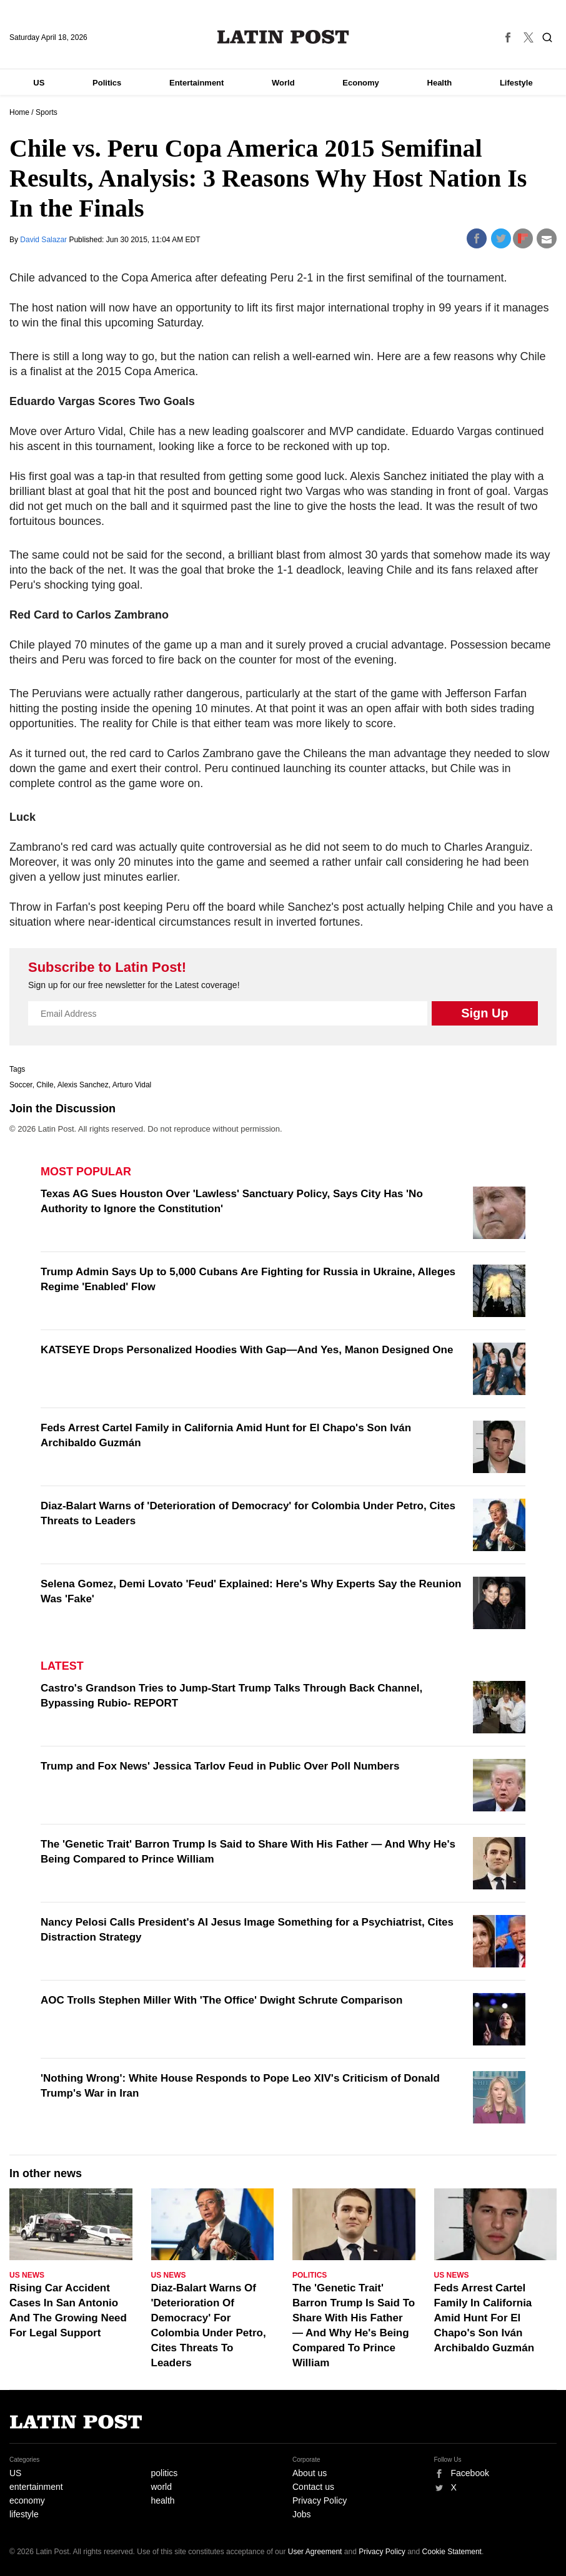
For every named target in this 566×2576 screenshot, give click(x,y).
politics (164, 2473)
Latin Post (283, 37)
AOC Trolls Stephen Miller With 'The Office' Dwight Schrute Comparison (221, 2000)
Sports (46, 112)
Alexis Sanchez (83, 1084)
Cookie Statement (452, 2551)
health (163, 2500)
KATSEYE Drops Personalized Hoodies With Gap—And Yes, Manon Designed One (247, 1350)
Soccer (20, 1084)
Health (439, 82)
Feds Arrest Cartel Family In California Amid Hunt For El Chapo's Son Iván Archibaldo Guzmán (484, 2318)
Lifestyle (516, 82)
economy (27, 2500)
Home (19, 112)
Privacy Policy (319, 2500)
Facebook (470, 2473)
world (161, 2487)
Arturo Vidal (131, 1084)
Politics (106, 82)
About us (309, 2473)
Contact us (313, 2487)
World (283, 82)
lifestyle (24, 2514)
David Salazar (44, 239)
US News (26, 2275)
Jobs (301, 2514)
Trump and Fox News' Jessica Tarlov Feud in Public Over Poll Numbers (220, 1766)
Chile (44, 1084)
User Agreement (315, 2551)
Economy (360, 82)
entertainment (36, 2487)
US (38, 82)
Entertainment (196, 82)
